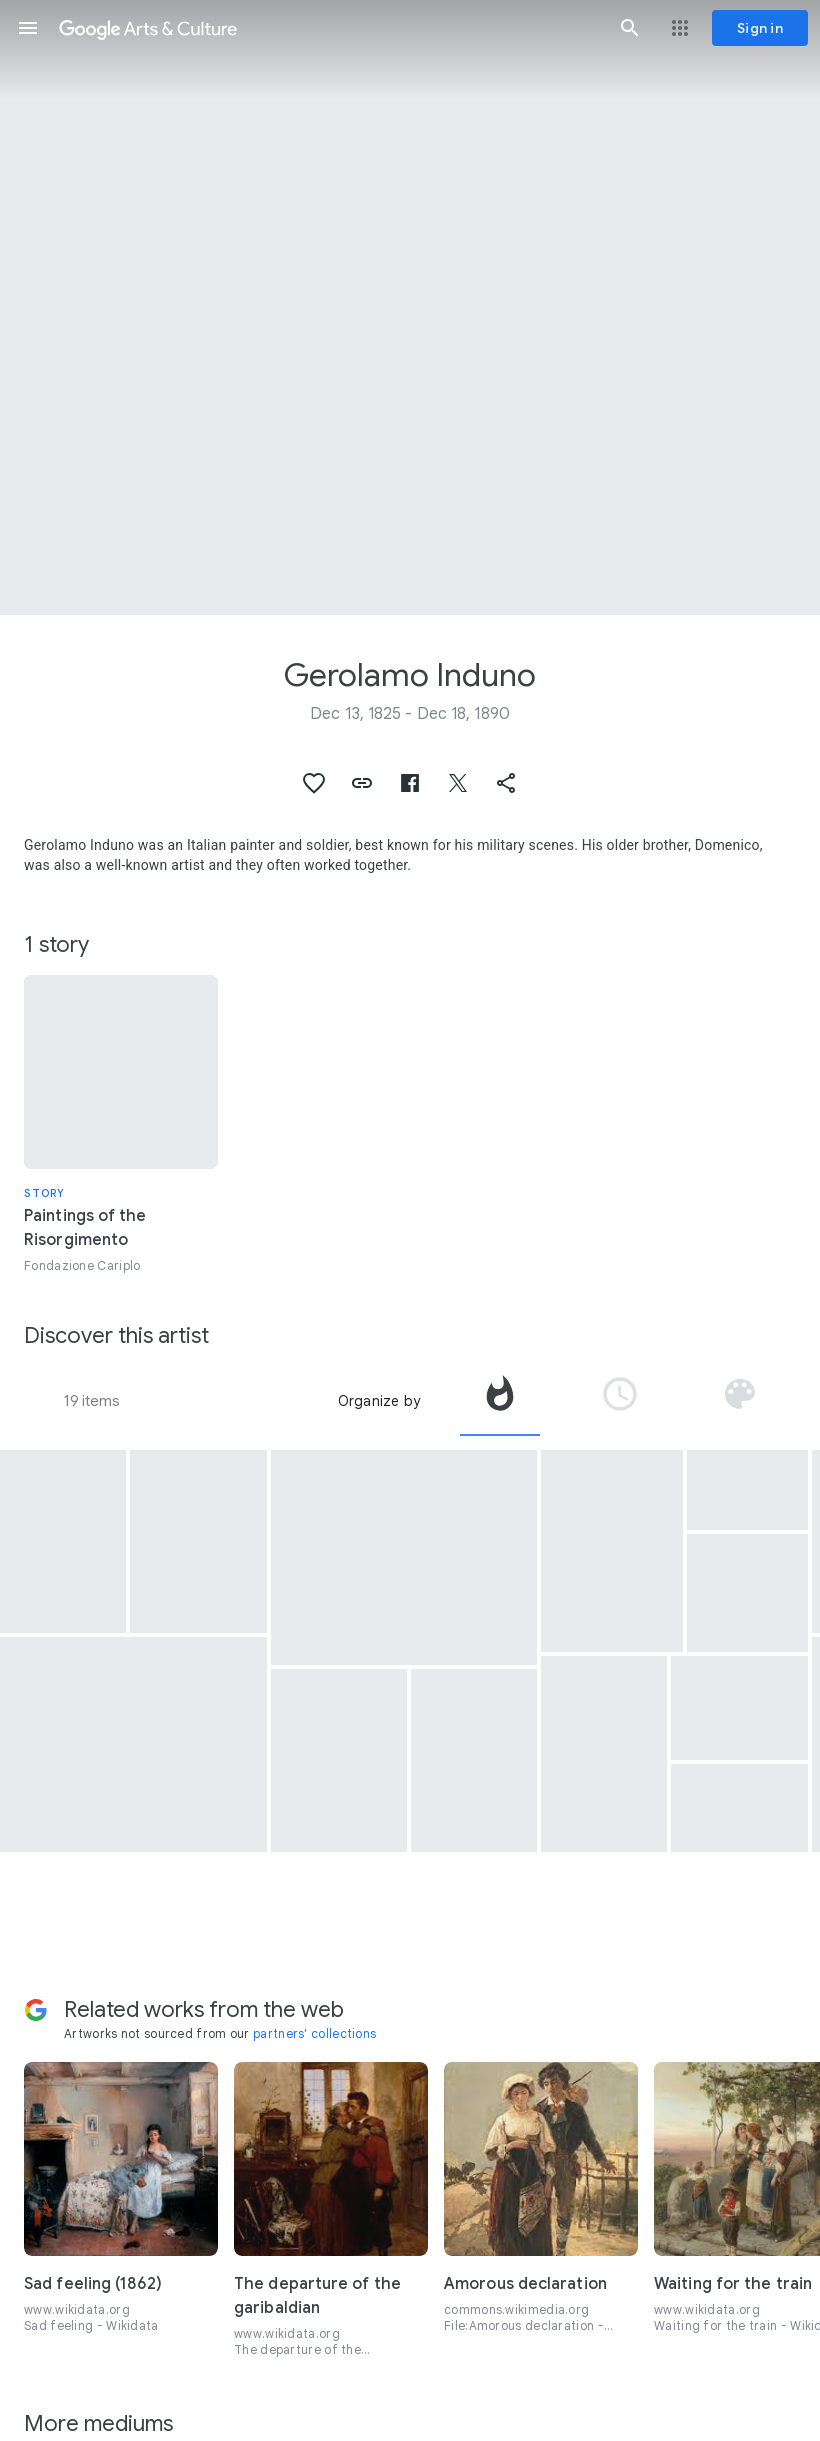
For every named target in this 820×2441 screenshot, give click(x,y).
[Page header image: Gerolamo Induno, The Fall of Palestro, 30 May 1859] (410, 307)
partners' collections (314, 2033)
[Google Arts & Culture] (329, 28)
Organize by (379, 1401)
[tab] (500, 1401)
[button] (28, 28)
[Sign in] (760, 28)
